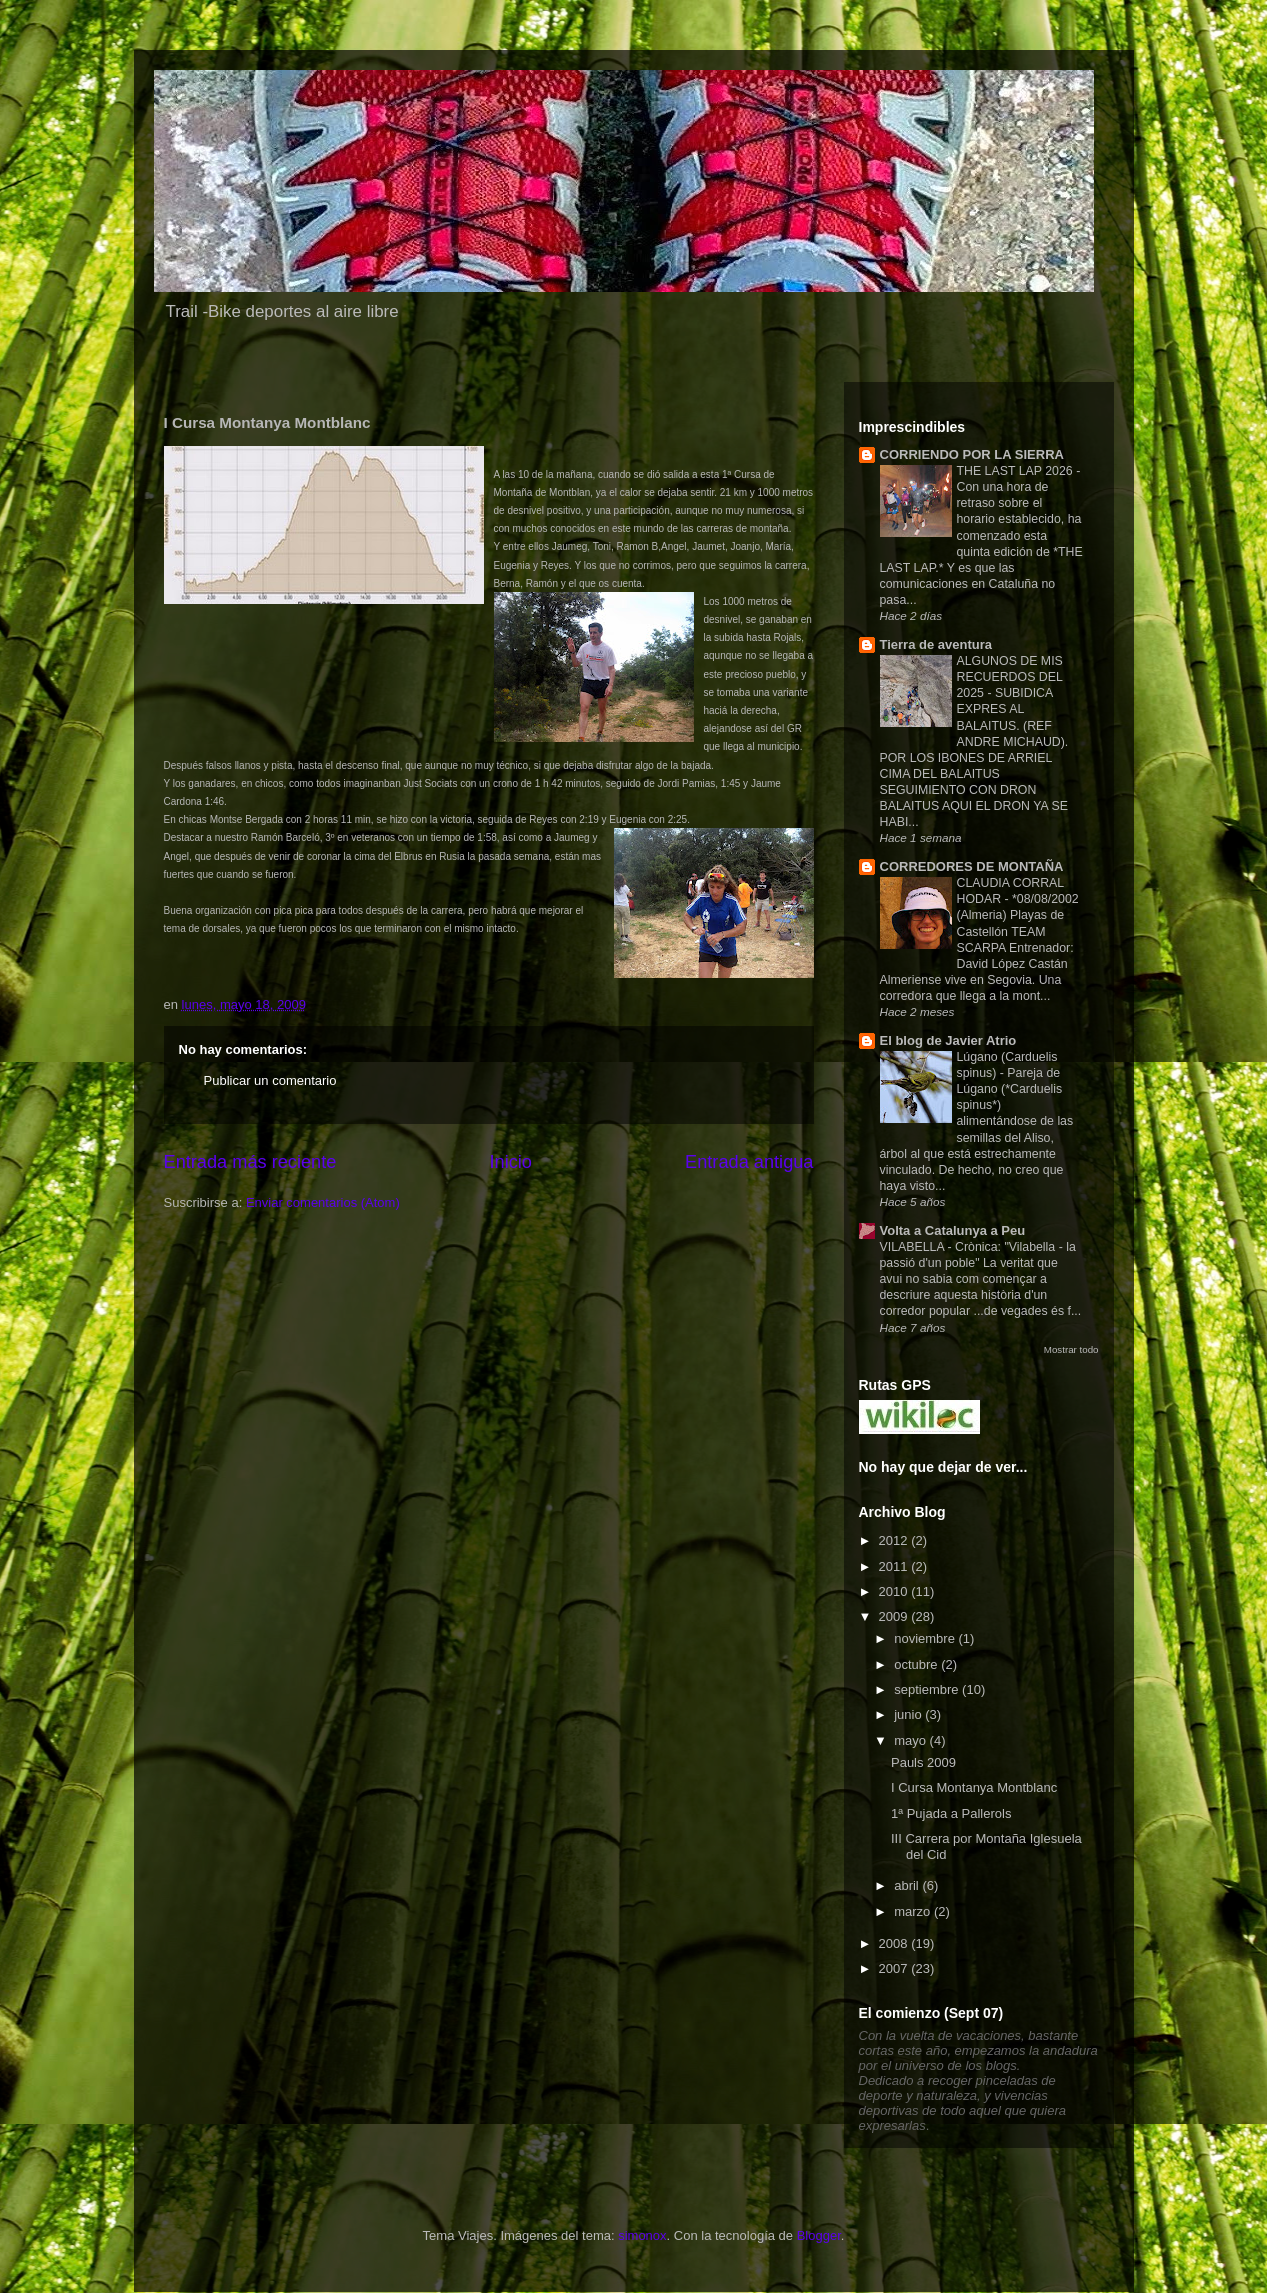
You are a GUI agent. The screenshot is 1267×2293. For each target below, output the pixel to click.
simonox (642, 2235)
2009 (895, 1616)
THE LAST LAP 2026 (1017, 471)
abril (908, 1885)
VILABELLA (914, 1247)
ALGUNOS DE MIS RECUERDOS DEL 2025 (1010, 677)
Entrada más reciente (250, 1162)
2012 (895, 1540)
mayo (911, 1740)
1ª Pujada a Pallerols (951, 1813)
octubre (917, 1664)
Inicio (510, 1162)
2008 (895, 1943)
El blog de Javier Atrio (948, 1040)
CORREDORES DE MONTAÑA (972, 866)
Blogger (819, 2235)
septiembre (928, 1689)
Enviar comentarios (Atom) (323, 1202)
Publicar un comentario (270, 1080)
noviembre (926, 1638)
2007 (895, 1968)
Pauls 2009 (923, 1762)
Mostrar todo (1071, 1349)
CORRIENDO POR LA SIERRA (972, 454)
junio (909, 1714)
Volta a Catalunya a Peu (953, 1230)
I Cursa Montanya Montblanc (974, 1787)
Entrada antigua (749, 1162)
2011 (895, 1566)
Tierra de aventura (936, 644)
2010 (895, 1591)
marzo (914, 1911)
